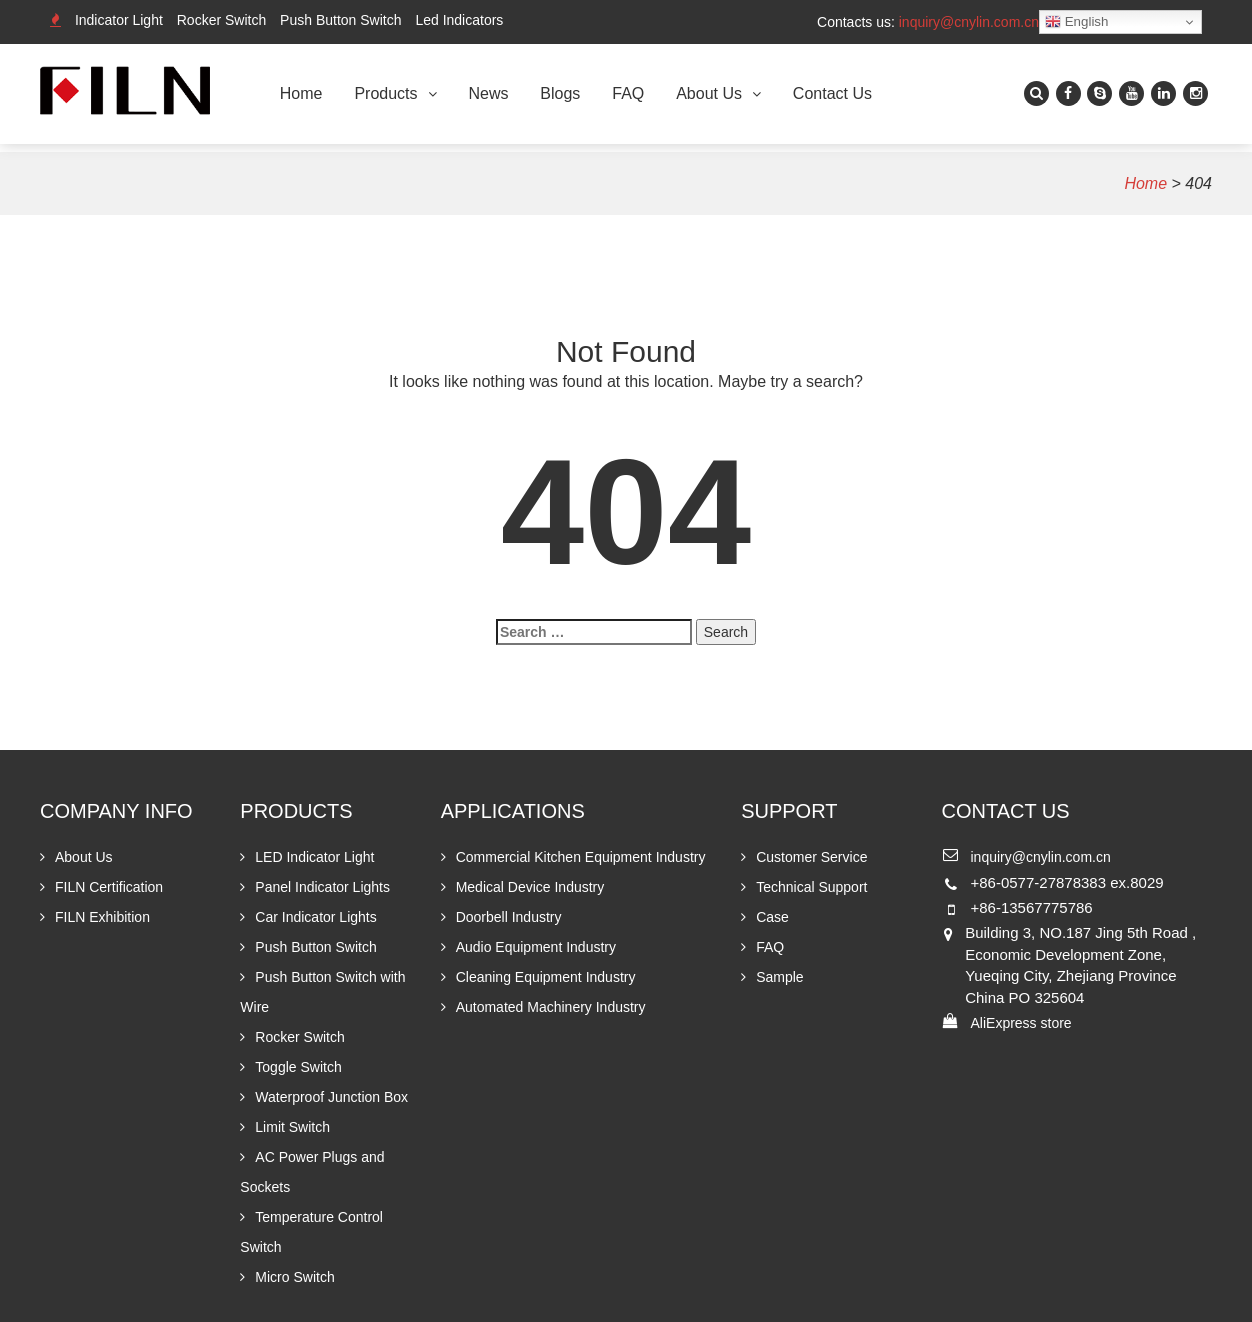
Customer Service (811, 857)
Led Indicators (459, 20)
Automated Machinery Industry (551, 1007)
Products (385, 93)
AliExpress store (1020, 1023)
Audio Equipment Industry (536, 947)
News (488, 93)
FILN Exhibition (102, 917)
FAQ (628, 93)
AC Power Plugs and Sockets (312, 1172)
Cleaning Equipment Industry (546, 977)
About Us (709, 93)
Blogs (560, 93)
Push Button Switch (340, 20)
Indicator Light (119, 20)
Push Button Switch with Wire (322, 992)
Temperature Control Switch (311, 1232)
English (1076, 22)
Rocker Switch (221, 20)
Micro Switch (294, 1277)
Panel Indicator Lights (322, 887)
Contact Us (832, 93)
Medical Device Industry (530, 887)
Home (301, 93)
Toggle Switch (298, 1067)
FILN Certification (109, 887)
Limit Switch (292, 1127)
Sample (779, 977)
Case (772, 917)
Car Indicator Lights (315, 917)
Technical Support (811, 887)
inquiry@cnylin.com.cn (969, 22)
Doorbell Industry (509, 917)
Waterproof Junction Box (331, 1097)
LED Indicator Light (314, 857)
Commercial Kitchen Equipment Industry (581, 857)
